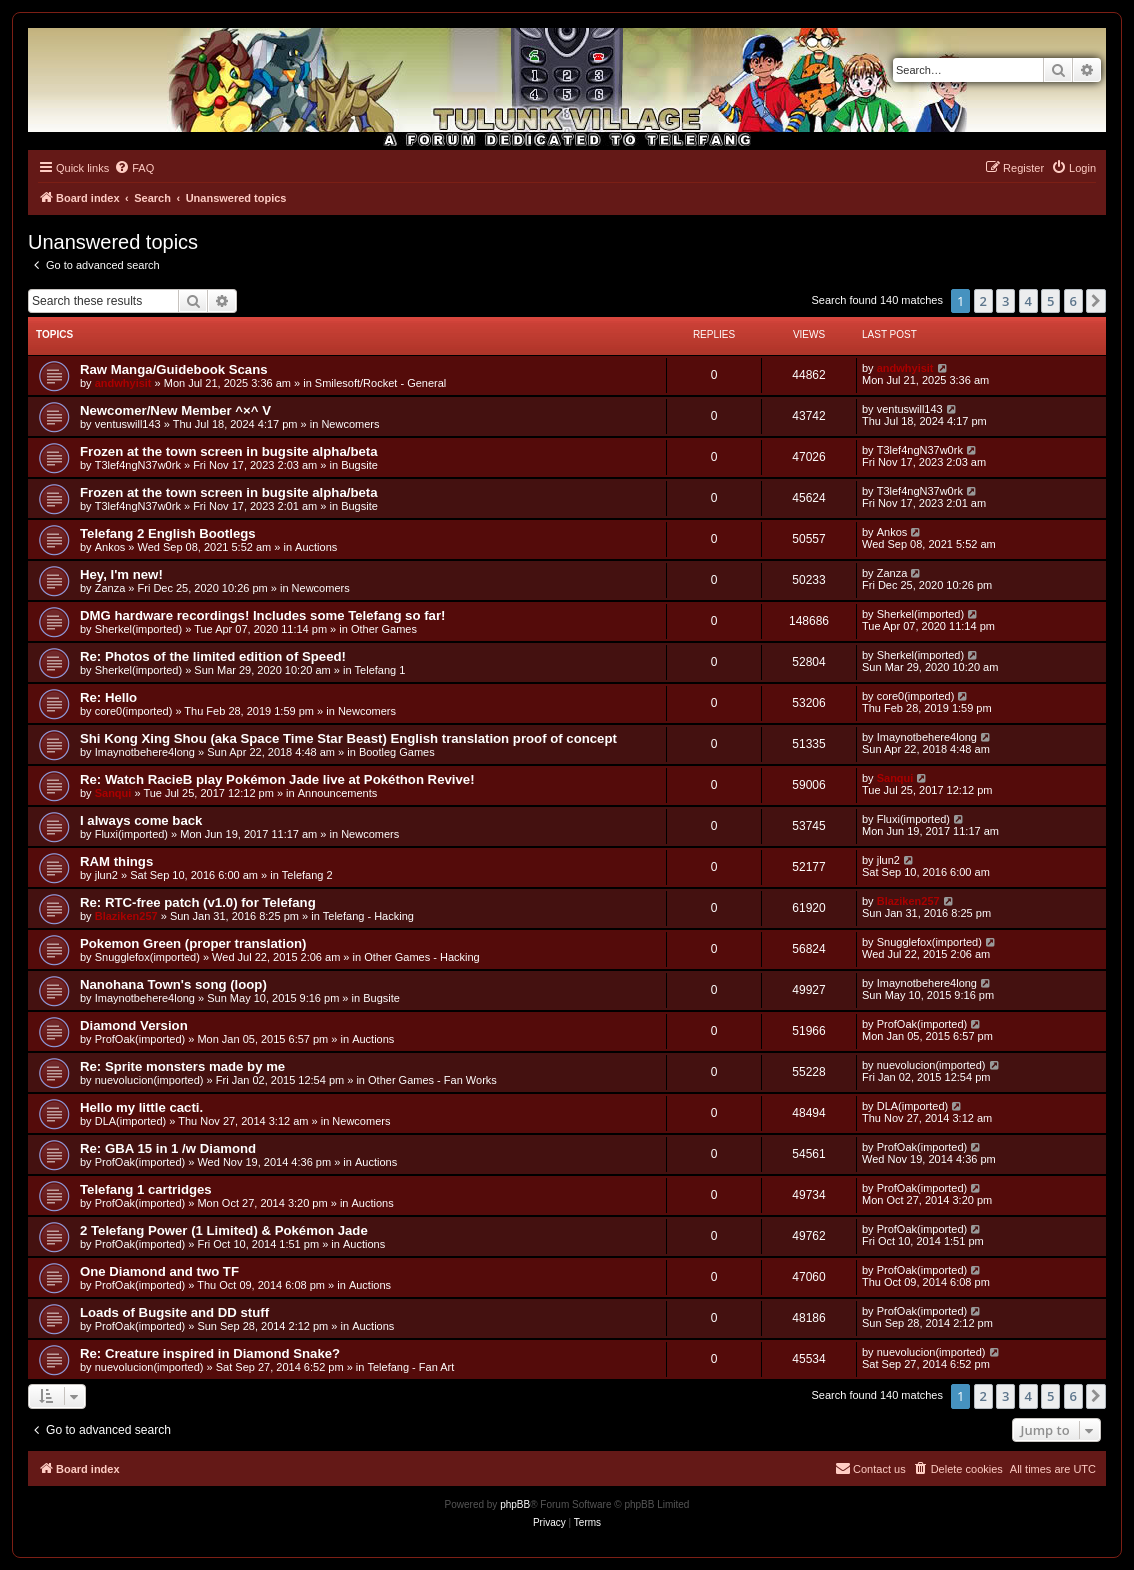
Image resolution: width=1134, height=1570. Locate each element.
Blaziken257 (126, 916)
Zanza (110, 588)
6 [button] (1073, 301)
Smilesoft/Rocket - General (380, 383)
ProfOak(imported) (140, 1039)
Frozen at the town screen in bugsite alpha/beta (229, 451)
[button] (1096, 301)
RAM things (116, 861)
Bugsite (359, 465)
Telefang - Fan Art (410, 1367)
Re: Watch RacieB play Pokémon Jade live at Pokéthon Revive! (277, 779)
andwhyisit (123, 383)
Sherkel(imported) (138, 629)
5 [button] (1050, 301)
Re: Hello (108, 697)
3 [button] (1005, 301)
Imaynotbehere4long (145, 752)
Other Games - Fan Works (432, 1080)
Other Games (384, 629)
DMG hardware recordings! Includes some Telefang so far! (262, 615)
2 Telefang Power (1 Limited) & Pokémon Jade (224, 1230)
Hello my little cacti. (141, 1107)
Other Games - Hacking (422, 957)
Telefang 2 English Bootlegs (168, 533)
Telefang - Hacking (368, 916)
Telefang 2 (307, 875)
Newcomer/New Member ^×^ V (175, 410)
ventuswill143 (128, 424)
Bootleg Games (397, 752)
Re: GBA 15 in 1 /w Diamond (168, 1148)
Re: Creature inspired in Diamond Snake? (210, 1353)
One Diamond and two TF (159, 1271)
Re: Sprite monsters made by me (182, 1066)
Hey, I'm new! (121, 574)
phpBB (515, 1504)
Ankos (110, 547)
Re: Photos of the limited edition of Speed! (213, 656)
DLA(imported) (131, 1121)
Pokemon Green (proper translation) (193, 943)
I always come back (141, 820)
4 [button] (1028, 301)
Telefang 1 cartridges (146, 1189)
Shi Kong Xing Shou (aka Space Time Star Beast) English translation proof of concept (348, 738)
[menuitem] (134, 168)
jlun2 (106, 875)
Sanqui (113, 793)
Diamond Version (134, 1025)
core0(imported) (134, 711)
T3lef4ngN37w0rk (138, 465)
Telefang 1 (380, 670)
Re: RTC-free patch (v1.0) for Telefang (198, 902)
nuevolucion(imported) (149, 1080)
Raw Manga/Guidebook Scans (174, 369)
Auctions (316, 547)
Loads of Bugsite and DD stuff (174, 1312)
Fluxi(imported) (131, 834)
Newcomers (350, 424)
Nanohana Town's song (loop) (173, 984)
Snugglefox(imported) (147, 957)
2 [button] (983, 301)
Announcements (338, 793)
